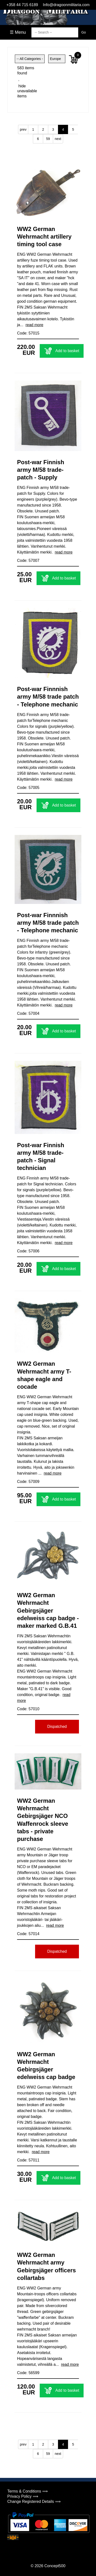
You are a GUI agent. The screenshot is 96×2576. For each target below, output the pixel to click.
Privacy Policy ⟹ (22, 2496)
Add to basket (61, 351)
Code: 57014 (28, 1934)
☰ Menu (18, 32)
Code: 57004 (28, 1013)
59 (48, 139)
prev (23, 129)
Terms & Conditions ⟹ (27, 2491)
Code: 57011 (28, 2160)
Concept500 (54, 2566)
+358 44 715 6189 (22, 5)
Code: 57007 (28, 560)
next (58, 139)
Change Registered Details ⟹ (34, 2501)
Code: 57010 (28, 1709)
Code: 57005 (28, 788)
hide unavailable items (23, 88)
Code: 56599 (28, 2373)
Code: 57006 (28, 1251)
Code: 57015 (28, 333)
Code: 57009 (28, 1481)
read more (34, 325)
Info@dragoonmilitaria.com (66, 5)
